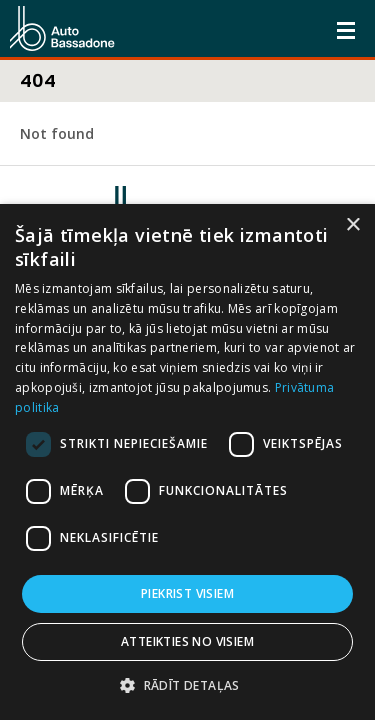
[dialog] (187, 462)
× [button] (352, 225)
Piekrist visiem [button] (187, 593)
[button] (187, 685)
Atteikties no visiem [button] (187, 641)
